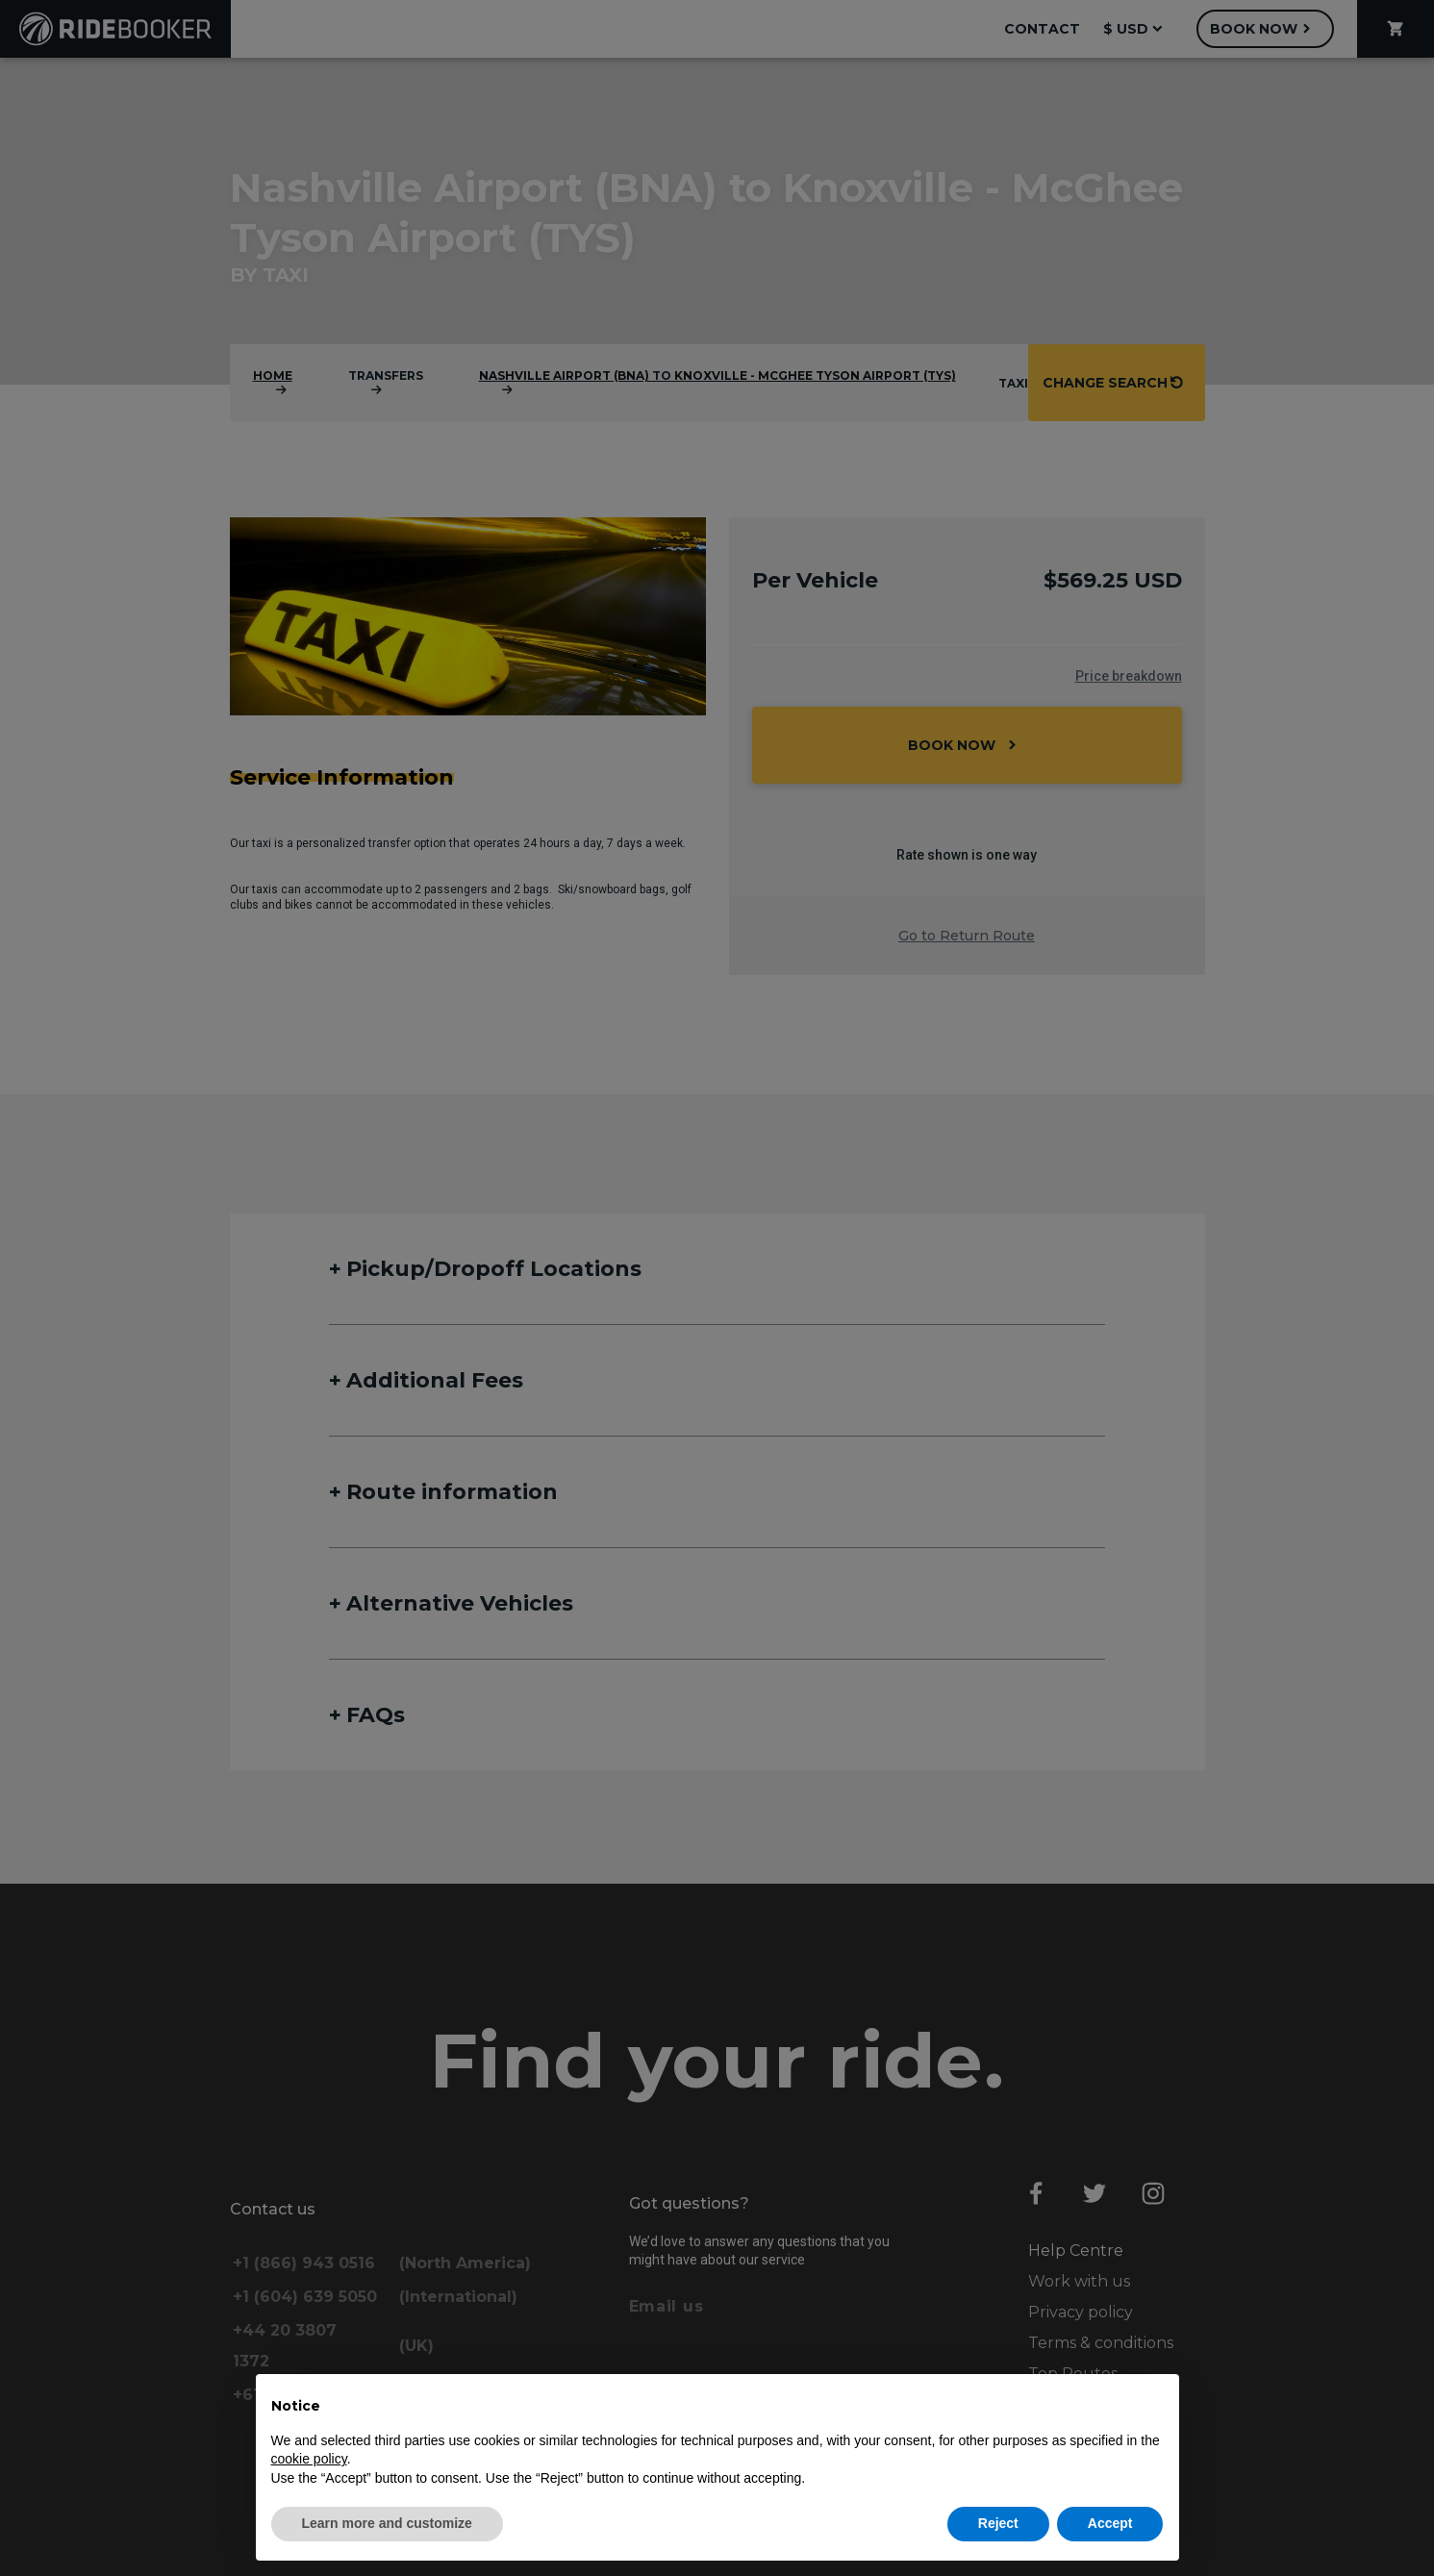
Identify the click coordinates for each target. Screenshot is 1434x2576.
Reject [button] (998, 2523)
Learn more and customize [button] (387, 2523)
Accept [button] (1110, 2523)
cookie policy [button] (309, 2458)
